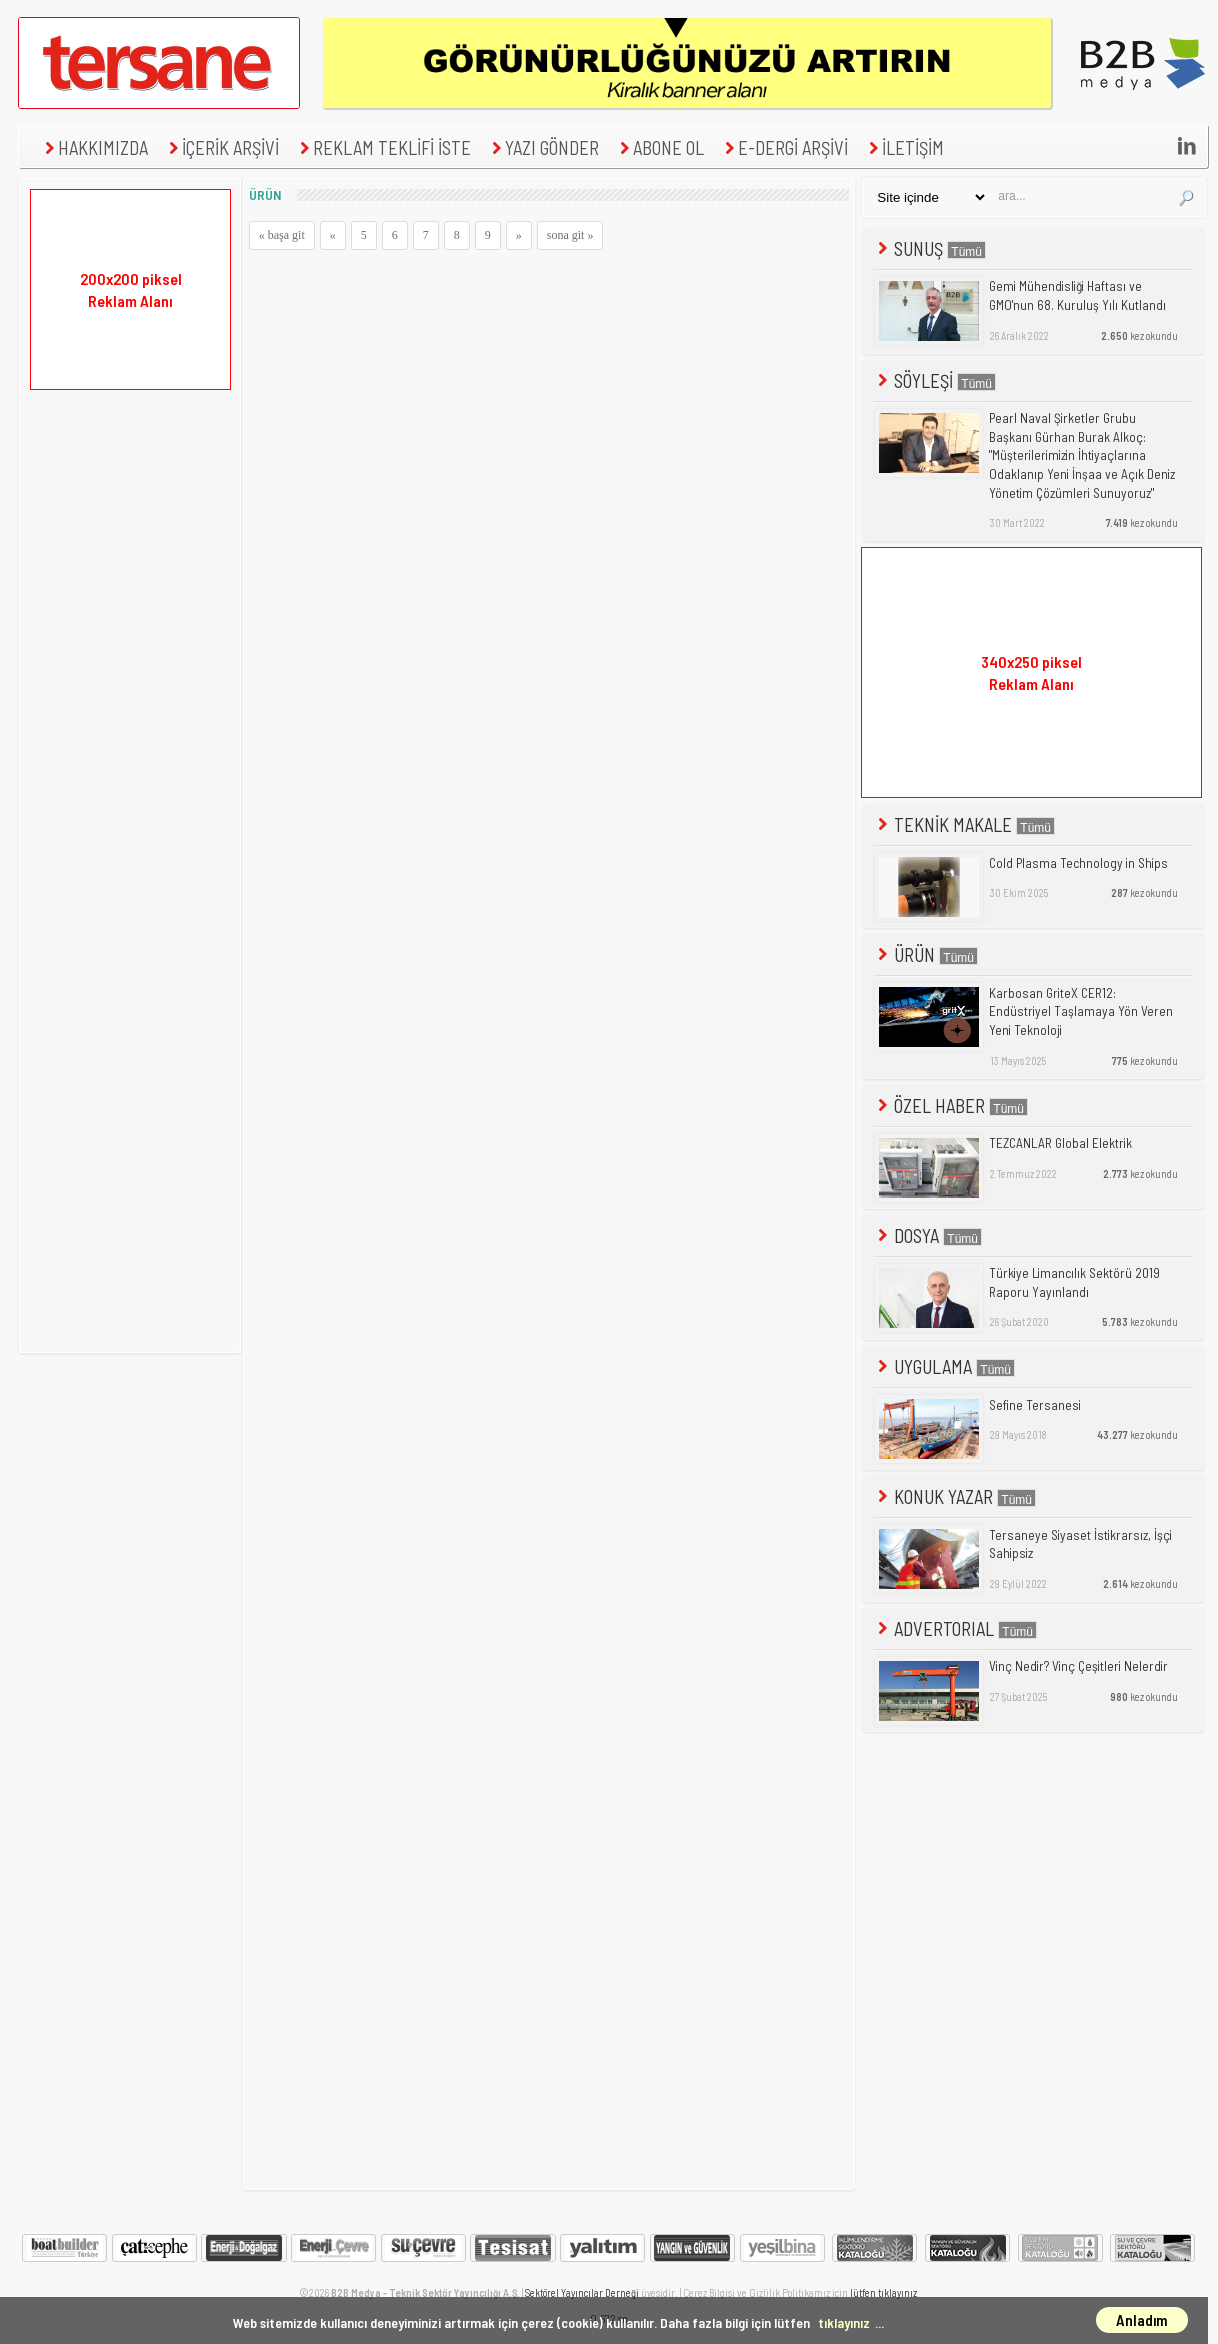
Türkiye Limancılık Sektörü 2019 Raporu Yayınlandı (1074, 1282)
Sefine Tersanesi (1035, 1405)
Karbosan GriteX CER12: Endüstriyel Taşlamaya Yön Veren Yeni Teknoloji (1081, 1011)
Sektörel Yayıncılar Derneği (582, 2292)
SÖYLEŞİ (935, 380)
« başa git (282, 235)
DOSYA (928, 1235)
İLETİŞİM (904, 147)
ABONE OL (659, 147)
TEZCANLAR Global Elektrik (1060, 1143)
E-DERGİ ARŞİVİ (784, 147)
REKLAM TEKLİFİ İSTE (383, 147)
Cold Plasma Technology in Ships (1078, 863)
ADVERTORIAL (955, 1628)
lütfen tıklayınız (883, 2292)
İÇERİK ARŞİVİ (221, 147)
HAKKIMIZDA (94, 147)
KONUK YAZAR (955, 1496)
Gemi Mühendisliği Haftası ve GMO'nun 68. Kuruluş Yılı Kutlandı (1077, 295)
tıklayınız (844, 2322)
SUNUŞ (930, 248)
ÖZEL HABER (951, 1105)
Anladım (1142, 2320)
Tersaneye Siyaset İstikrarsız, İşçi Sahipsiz (1080, 1544)
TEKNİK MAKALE (964, 824)
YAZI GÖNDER (543, 147)
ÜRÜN (926, 954)
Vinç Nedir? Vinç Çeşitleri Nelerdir (1078, 1666)
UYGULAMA (944, 1366)
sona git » (570, 235)
